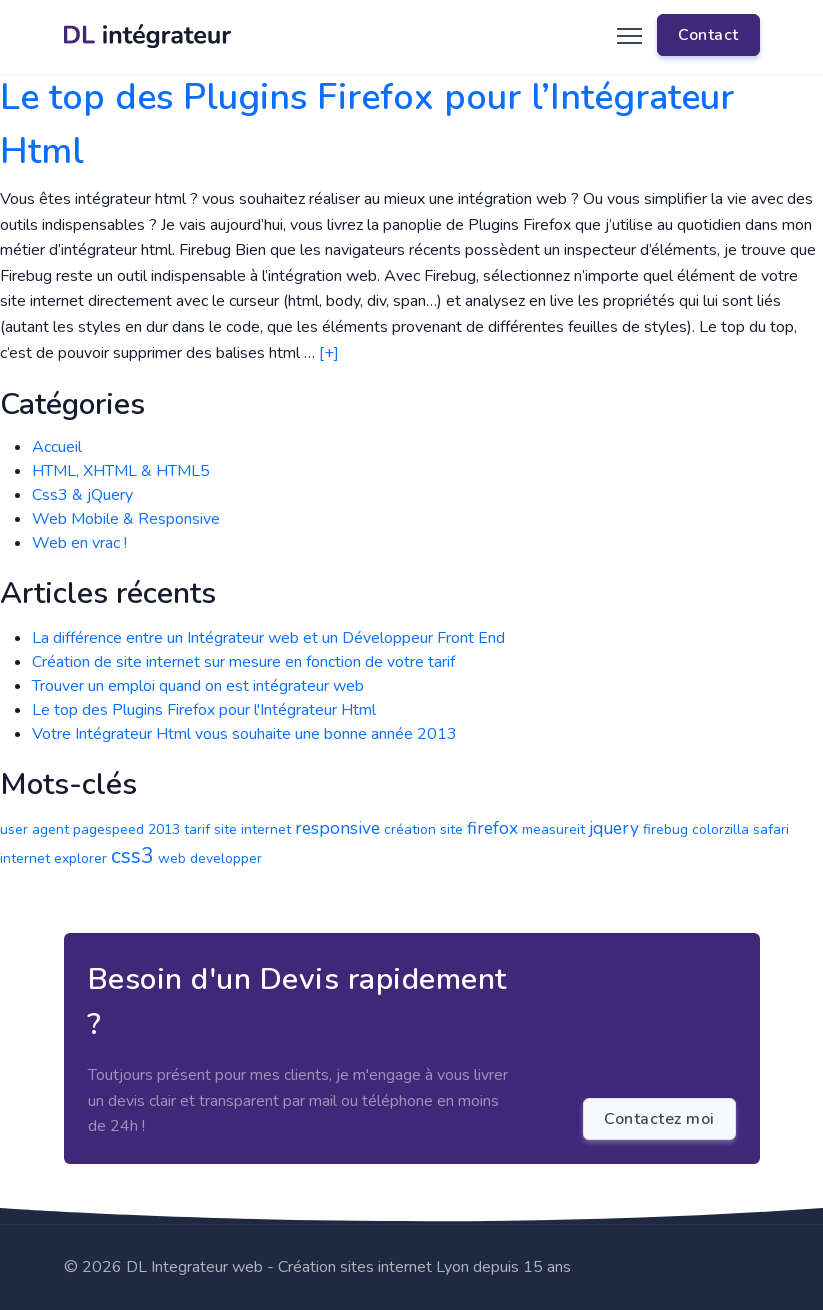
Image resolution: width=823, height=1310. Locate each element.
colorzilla (720, 829)
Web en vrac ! (79, 543)
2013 (164, 829)
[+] (329, 353)
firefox (492, 828)
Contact (708, 35)
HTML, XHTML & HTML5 (121, 471)
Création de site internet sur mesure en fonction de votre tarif (243, 662)
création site (423, 829)
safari (771, 829)
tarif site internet (237, 829)
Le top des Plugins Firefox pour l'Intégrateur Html (204, 710)
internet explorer (53, 858)
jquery (614, 828)
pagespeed (108, 829)
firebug (665, 829)
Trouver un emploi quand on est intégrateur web (198, 686)
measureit (553, 829)
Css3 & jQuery (82, 495)
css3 (132, 856)
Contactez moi (659, 1119)
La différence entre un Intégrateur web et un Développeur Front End (268, 638)
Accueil (57, 447)
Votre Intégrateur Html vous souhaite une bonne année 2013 (244, 734)
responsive (337, 828)
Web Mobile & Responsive (126, 519)
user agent (34, 829)
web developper (210, 858)
